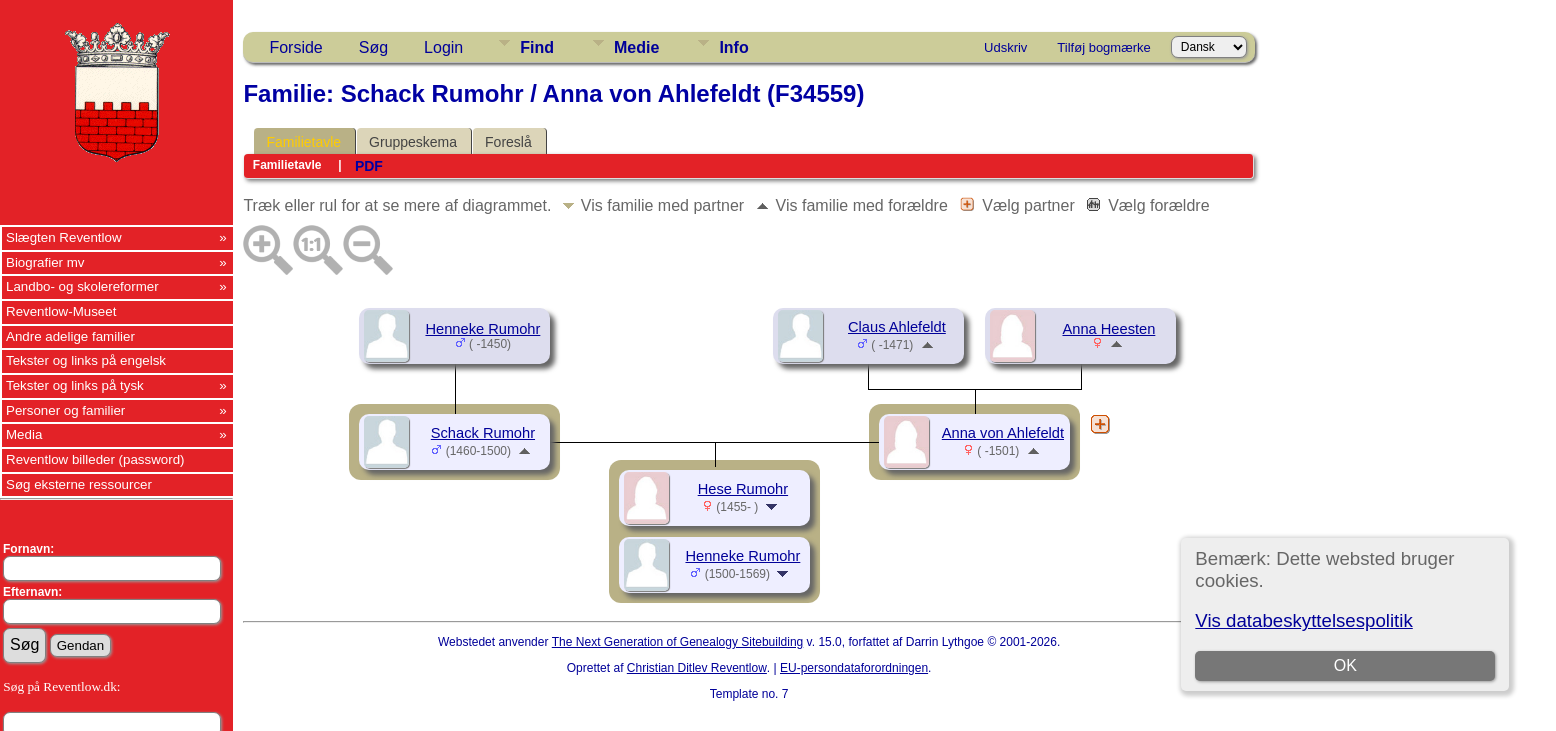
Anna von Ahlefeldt (1003, 433)
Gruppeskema (413, 142)
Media (24, 434)
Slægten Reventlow (64, 237)
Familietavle (303, 142)
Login (443, 47)
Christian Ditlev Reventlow (697, 668)
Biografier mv (45, 262)
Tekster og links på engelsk (86, 360)
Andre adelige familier (70, 336)
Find (537, 47)
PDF (369, 166)
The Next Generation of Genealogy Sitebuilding (678, 642)
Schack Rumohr (483, 433)
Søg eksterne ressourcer (79, 484)
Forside (295, 47)
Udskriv (1005, 47)
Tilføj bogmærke (1103, 47)
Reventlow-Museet (61, 311)
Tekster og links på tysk (75, 385)
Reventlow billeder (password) (95, 459)
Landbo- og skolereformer (82, 286)
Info (733, 47)
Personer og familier (65, 410)
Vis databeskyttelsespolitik (1303, 620)
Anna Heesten (1108, 329)
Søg (373, 47)
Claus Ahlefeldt (897, 327)
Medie (636, 47)
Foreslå (508, 142)
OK (1345, 665)
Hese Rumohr (743, 489)
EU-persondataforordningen (854, 668)
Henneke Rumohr (482, 329)
